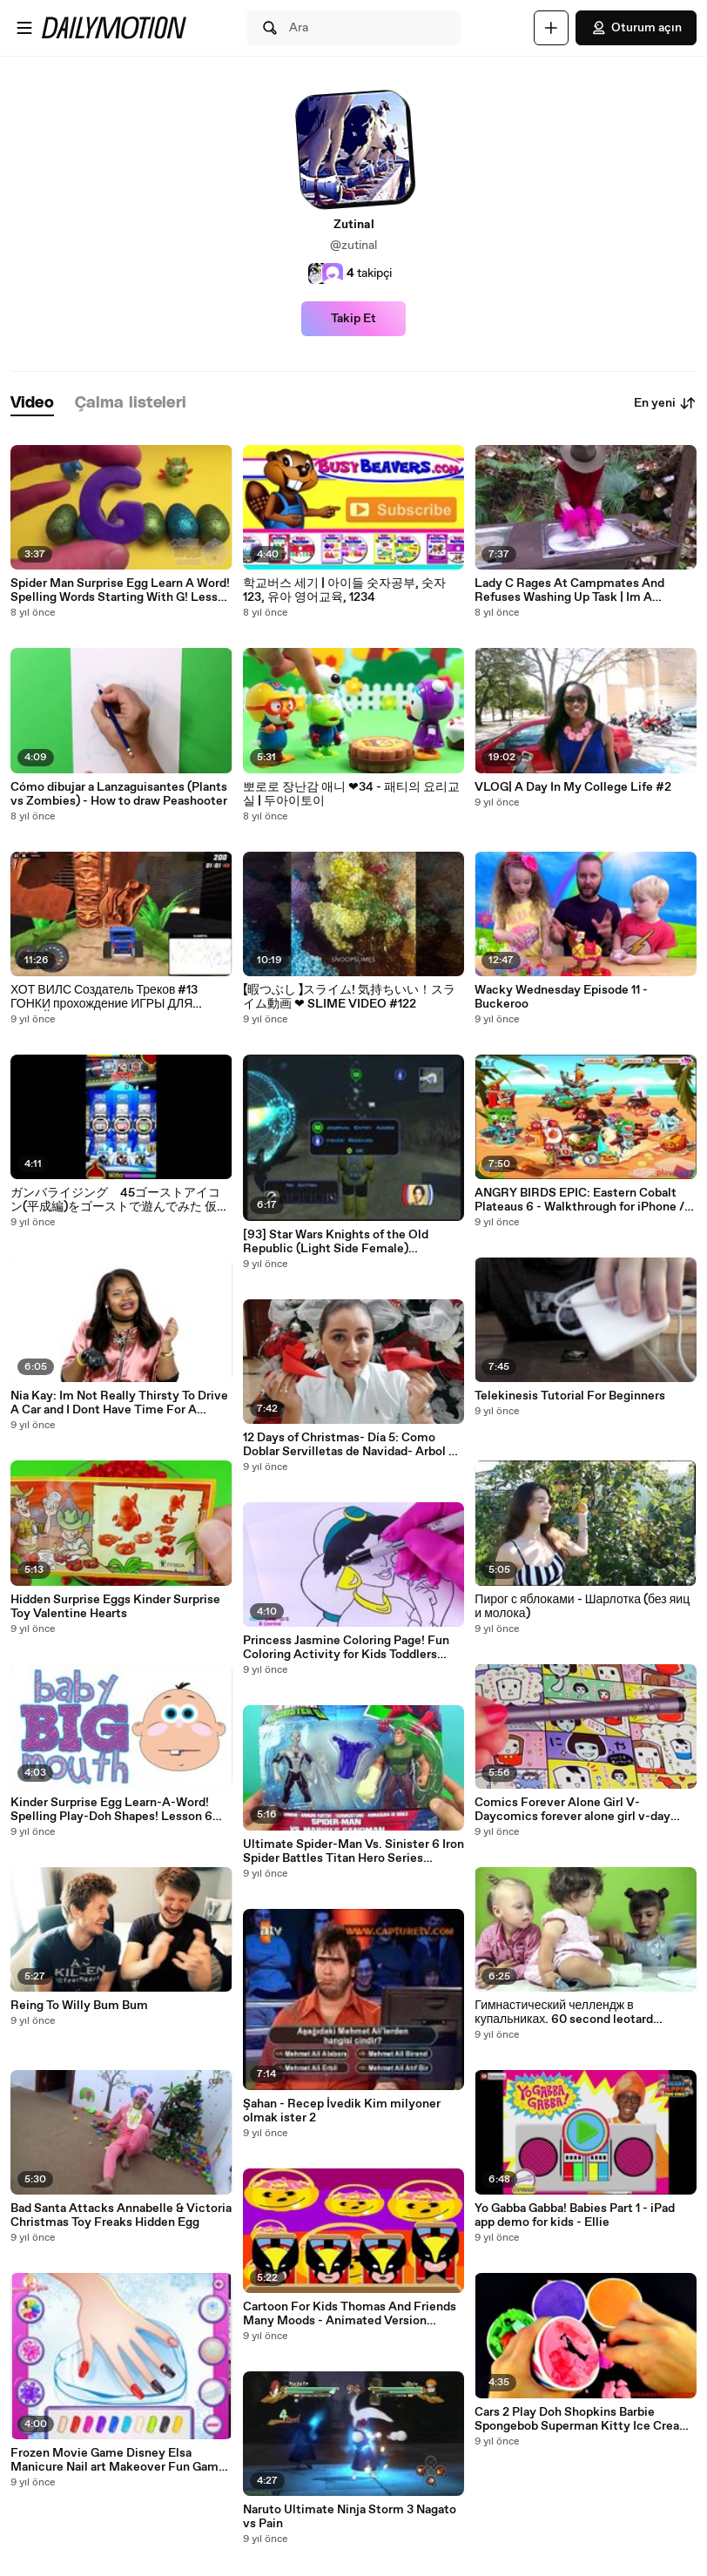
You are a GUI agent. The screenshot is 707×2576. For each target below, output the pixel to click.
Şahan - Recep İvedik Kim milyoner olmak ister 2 (342, 2111)
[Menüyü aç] (24, 27)
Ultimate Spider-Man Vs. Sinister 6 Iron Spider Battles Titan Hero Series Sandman (353, 1851)
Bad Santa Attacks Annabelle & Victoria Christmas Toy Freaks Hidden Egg (121, 2215)
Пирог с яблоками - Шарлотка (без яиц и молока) (582, 1607)
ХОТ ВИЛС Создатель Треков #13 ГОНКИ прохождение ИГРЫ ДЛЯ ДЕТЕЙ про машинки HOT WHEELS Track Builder (110, 997)
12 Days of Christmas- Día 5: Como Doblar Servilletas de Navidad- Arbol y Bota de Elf (349, 1445)
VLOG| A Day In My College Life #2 (573, 787)
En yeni (665, 403)
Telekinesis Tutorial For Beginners (570, 1396)
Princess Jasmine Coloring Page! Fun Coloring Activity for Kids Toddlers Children (346, 1648)
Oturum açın (636, 28)
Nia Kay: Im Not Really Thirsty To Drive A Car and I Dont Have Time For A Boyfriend (119, 1403)
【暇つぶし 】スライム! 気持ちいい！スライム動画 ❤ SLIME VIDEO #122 (349, 997)
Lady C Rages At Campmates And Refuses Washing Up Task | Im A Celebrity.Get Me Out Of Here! (569, 590)
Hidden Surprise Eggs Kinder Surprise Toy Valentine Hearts (115, 1607)
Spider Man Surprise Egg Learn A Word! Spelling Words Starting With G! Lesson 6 (121, 590)
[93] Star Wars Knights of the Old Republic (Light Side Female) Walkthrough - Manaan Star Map (335, 1242)
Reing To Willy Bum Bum (79, 2006)
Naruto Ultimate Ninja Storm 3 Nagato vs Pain (349, 2517)
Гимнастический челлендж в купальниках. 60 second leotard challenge (564, 2012)
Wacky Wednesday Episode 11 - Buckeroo (561, 997)
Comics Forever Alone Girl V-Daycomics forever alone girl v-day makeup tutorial (572, 1810)
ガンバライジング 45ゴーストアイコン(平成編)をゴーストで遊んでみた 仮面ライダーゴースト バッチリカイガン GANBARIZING (119, 1200)
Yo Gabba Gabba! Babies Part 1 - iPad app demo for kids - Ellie (575, 2215)
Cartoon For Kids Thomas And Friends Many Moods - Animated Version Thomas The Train (349, 2314)
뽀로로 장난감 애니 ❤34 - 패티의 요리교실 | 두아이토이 (351, 794)
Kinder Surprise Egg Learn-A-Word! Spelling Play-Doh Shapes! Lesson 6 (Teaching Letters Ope (111, 1810)
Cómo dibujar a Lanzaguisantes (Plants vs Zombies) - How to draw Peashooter (118, 794)
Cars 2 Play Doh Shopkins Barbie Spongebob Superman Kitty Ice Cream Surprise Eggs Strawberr (582, 2419)
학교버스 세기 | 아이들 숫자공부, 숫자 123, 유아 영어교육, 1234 (344, 590)
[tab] (32, 404)
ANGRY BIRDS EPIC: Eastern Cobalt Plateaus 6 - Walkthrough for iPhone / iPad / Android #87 (579, 1200)
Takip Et (353, 319)
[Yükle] (551, 27)
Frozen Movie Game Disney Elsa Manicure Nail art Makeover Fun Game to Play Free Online (118, 2460)
